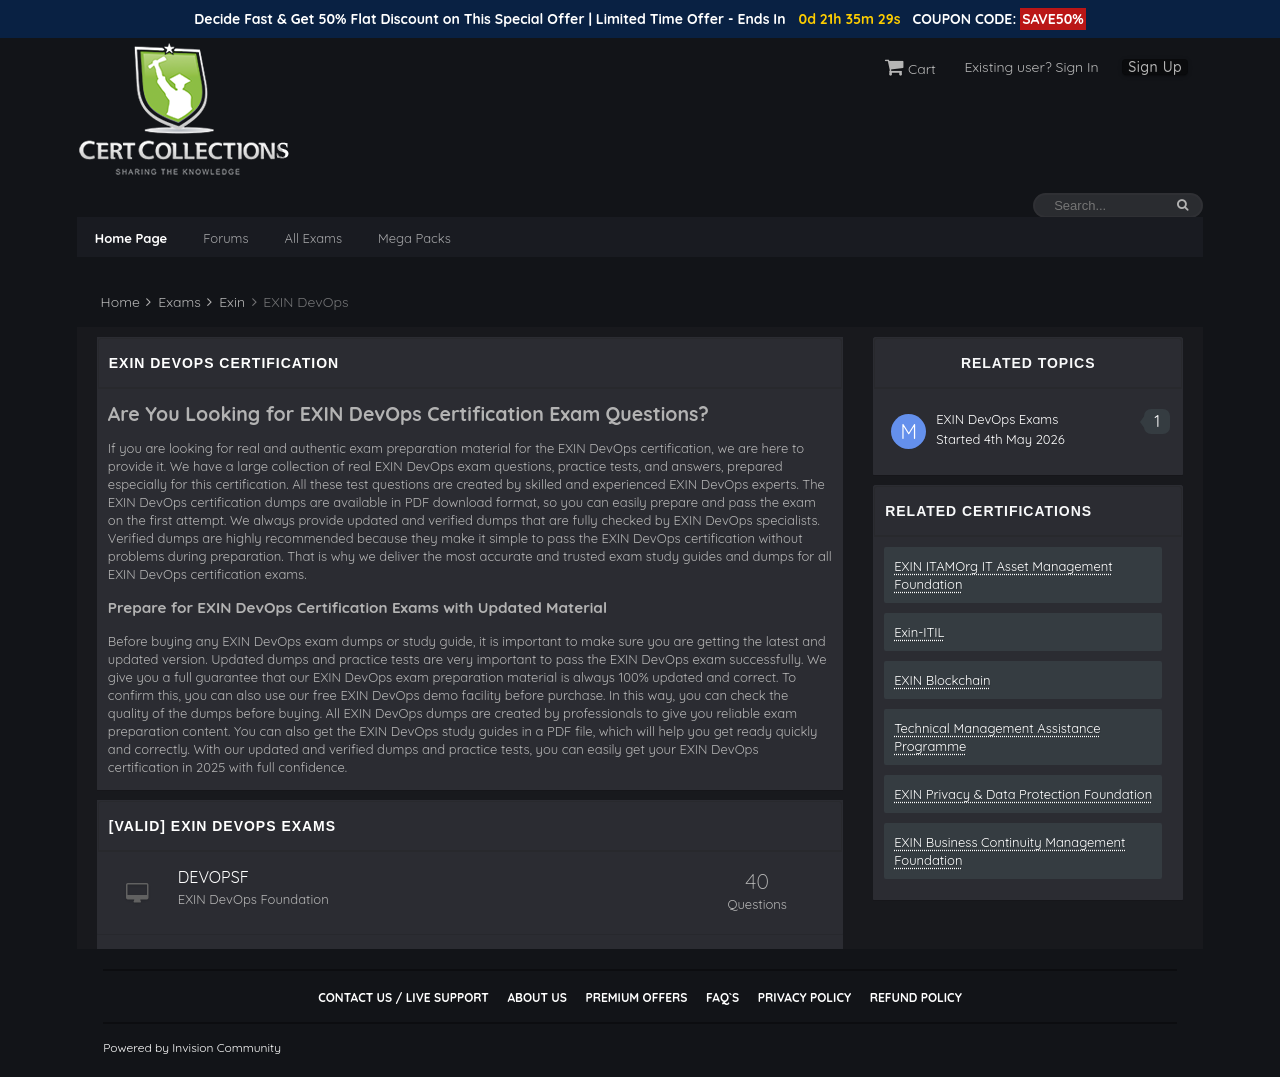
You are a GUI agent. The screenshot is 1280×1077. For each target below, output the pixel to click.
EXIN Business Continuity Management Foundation (1009, 851)
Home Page (131, 238)
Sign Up (1155, 67)
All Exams (313, 238)
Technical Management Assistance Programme (997, 737)
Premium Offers (636, 997)
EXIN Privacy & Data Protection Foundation (1023, 794)
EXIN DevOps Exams (997, 419)
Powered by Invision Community (192, 1047)
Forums (225, 238)
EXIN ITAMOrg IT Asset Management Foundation (1003, 575)
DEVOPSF (213, 877)
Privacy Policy (804, 997)
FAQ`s (722, 997)
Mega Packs (414, 238)
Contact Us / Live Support (403, 997)
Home (118, 302)
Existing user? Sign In (1031, 67)
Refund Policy (916, 997)
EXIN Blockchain (942, 680)
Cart (910, 69)
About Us (536, 997)
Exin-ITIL (919, 632)
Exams (173, 302)
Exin (226, 302)
